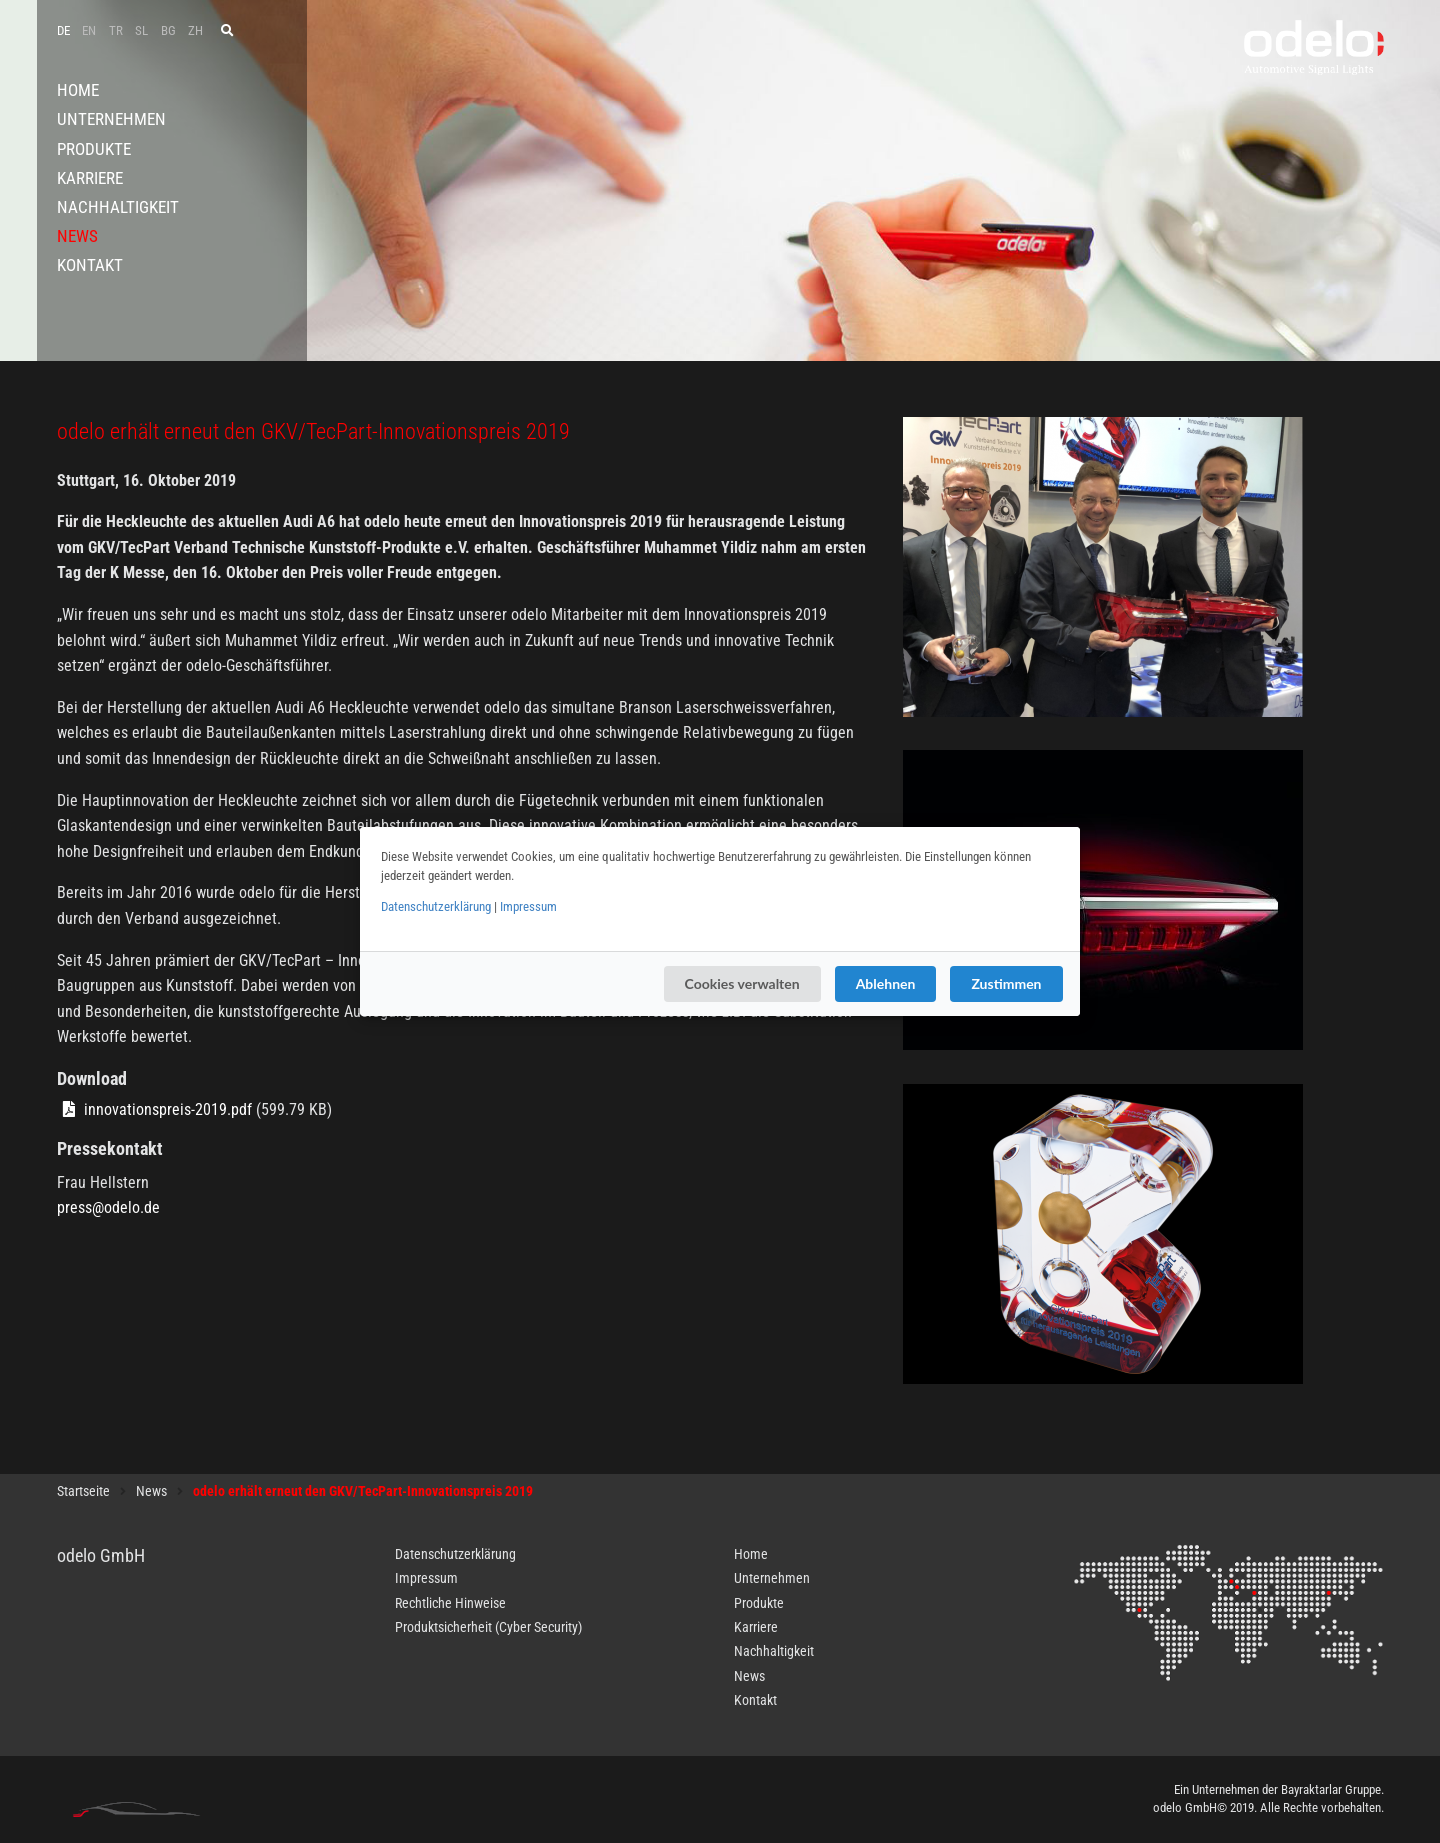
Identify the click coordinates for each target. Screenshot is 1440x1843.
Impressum (528, 906)
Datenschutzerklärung (436, 906)
